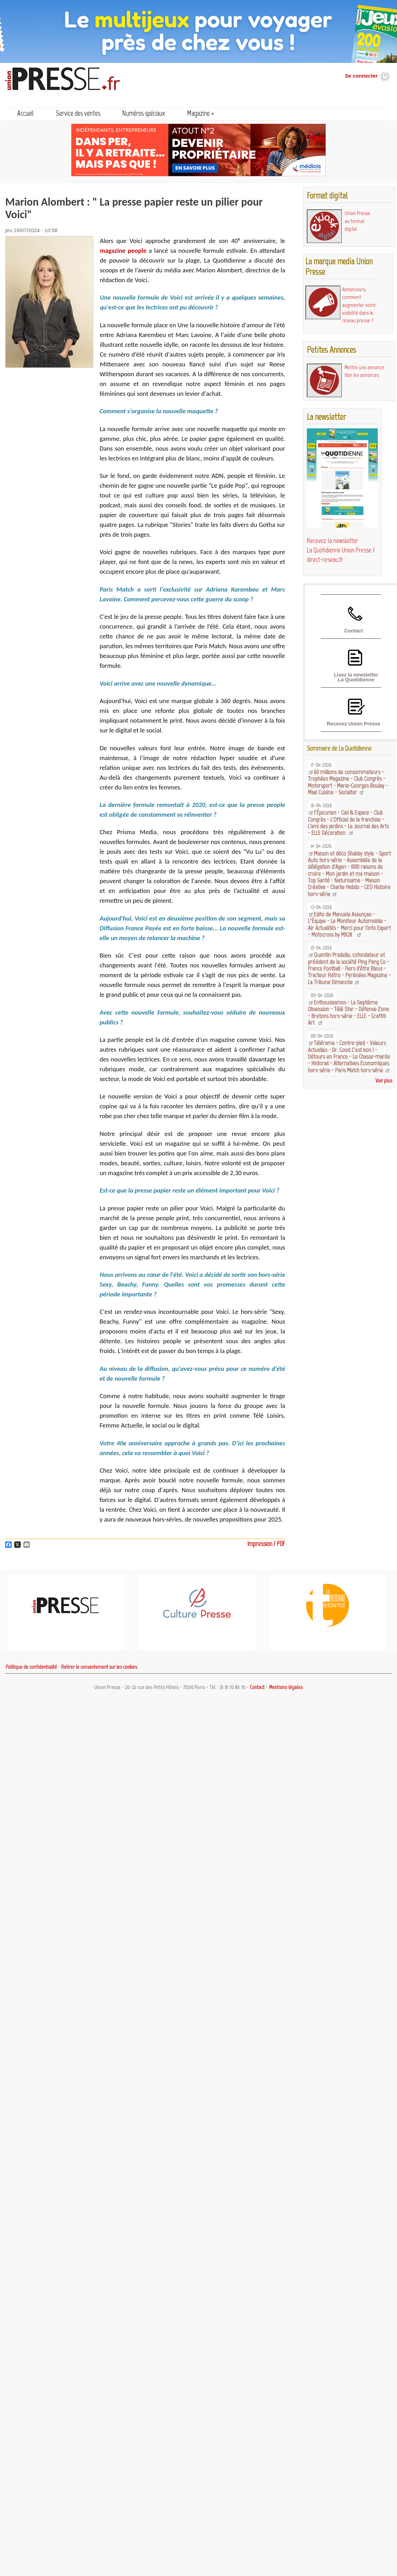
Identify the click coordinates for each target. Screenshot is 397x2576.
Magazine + (200, 113)
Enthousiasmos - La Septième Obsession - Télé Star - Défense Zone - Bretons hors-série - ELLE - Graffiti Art (348, 1012)
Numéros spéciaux (143, 113)
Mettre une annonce (364, 367)
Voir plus (383, 1080)
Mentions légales (286, 1687)
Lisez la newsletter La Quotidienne (356, 677)
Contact (353, 631)
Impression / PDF (266, 1544)
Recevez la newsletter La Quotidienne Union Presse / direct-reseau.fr (341, 550)
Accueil (25, 113)
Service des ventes (78, 113)
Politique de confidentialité (31, 1667)
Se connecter (361, 76)
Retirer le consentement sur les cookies (99, 1667)
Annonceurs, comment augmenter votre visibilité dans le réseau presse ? (359, 305)
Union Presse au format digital (357, 221)
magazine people (123, 250)
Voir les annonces (362, 375)
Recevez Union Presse (353, 724)
